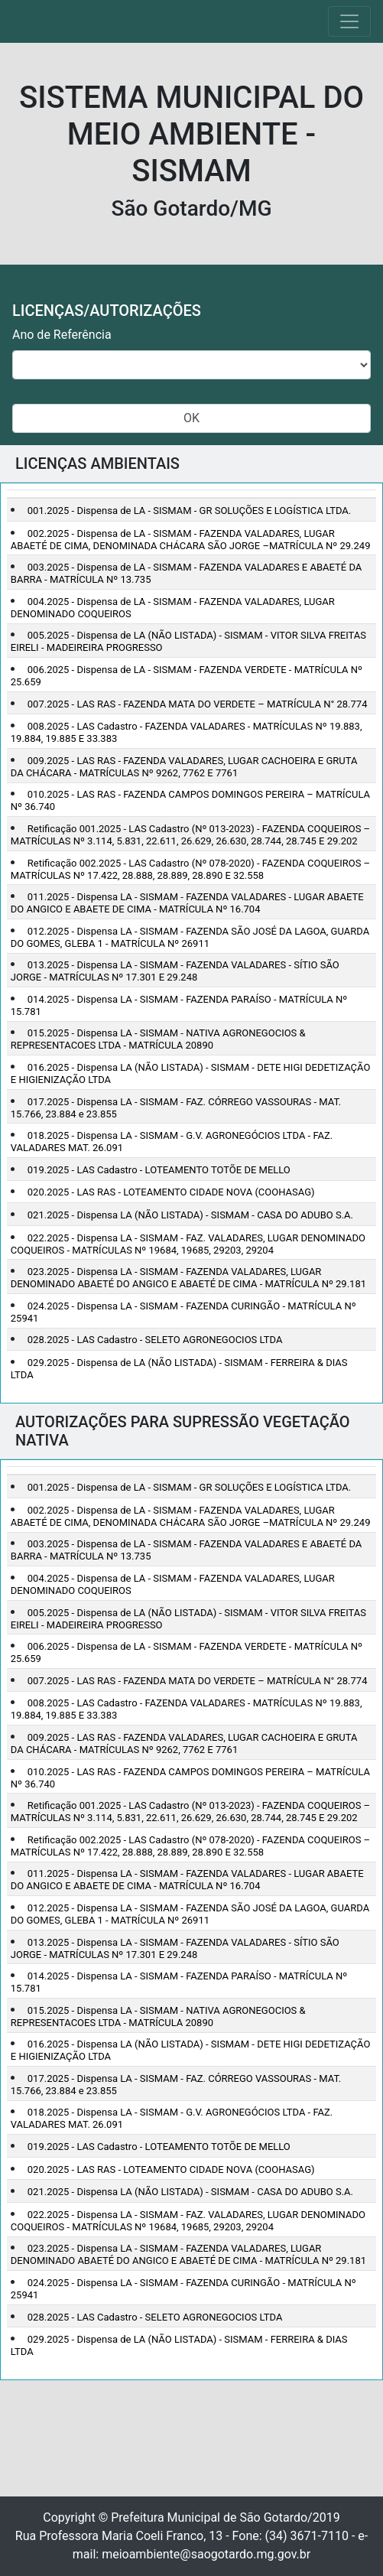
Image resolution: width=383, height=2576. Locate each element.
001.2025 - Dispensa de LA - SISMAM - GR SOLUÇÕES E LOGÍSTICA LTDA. (189, 510)
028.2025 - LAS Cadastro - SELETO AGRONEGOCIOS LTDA (155, 1339)
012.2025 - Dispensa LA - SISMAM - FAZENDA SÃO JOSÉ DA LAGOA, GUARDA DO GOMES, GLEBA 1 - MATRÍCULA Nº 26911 (190, 937)
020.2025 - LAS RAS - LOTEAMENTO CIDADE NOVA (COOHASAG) (171, 1192)
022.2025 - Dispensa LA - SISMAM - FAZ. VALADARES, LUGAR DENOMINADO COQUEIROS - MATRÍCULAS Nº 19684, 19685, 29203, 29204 (188, 1244)
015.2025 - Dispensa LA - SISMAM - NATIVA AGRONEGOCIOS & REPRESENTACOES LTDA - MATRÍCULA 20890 (158, 1039)
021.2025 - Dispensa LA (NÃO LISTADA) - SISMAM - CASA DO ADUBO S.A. (190, 1215)
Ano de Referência (62, 334)
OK (191, 418)
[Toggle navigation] (349, 21)
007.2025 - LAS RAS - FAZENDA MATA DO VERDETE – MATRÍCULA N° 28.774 (198, 704)
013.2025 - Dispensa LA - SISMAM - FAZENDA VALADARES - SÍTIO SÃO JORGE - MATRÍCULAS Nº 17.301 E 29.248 (175, 971)
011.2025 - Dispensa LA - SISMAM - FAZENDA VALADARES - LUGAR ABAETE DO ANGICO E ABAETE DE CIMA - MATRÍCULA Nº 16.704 (187, 903)
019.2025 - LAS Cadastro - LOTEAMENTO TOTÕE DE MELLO (159, 1170)
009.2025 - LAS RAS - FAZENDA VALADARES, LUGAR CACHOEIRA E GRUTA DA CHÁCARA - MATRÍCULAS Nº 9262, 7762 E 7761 (184, 767)
